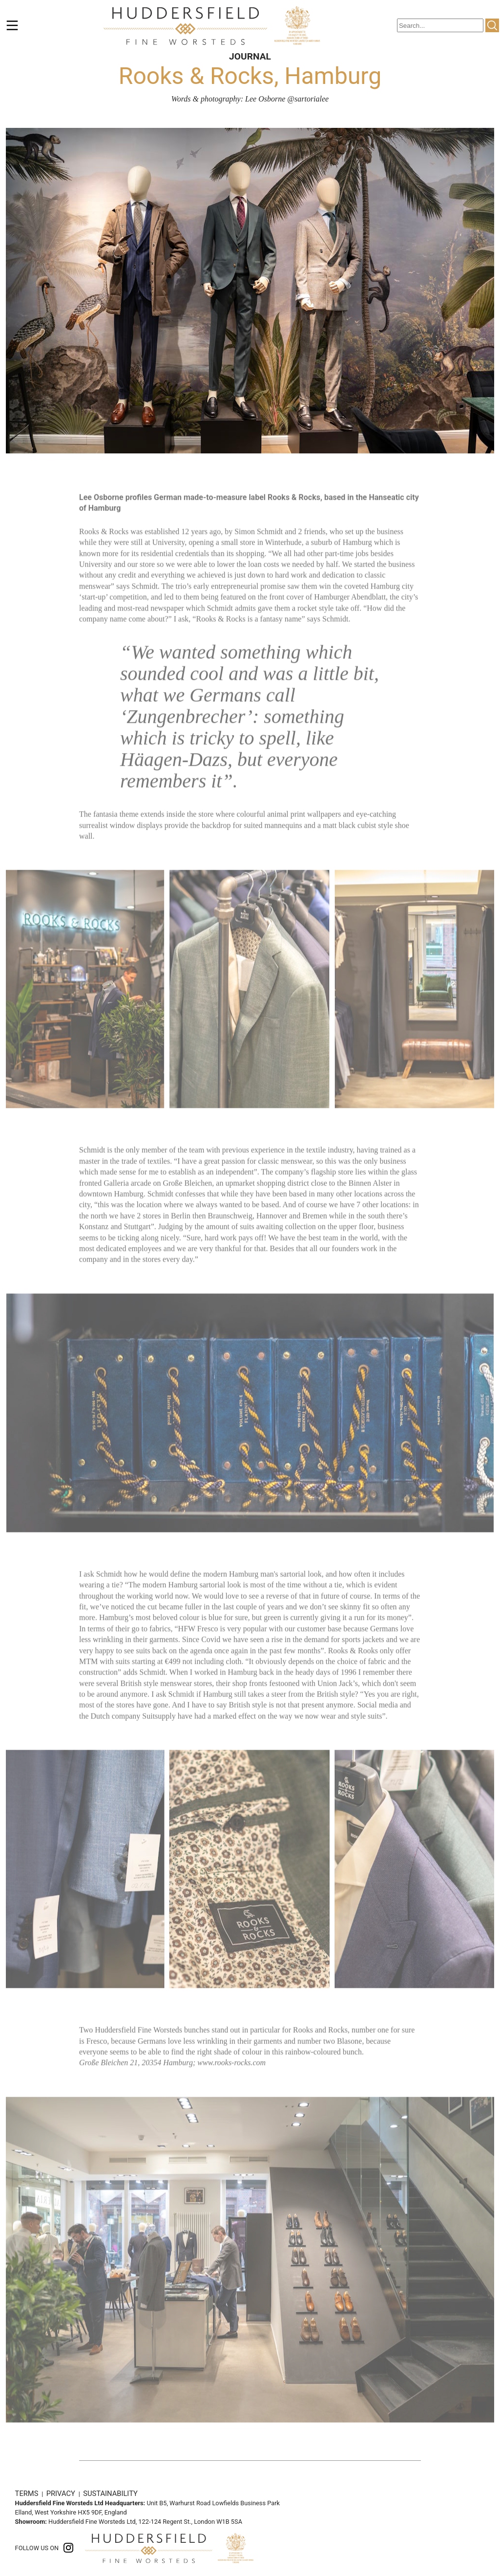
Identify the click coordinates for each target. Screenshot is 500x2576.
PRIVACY (61, 2493)
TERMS (27, 2493)
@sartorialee (308, 99)
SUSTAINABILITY (110, 2493)
